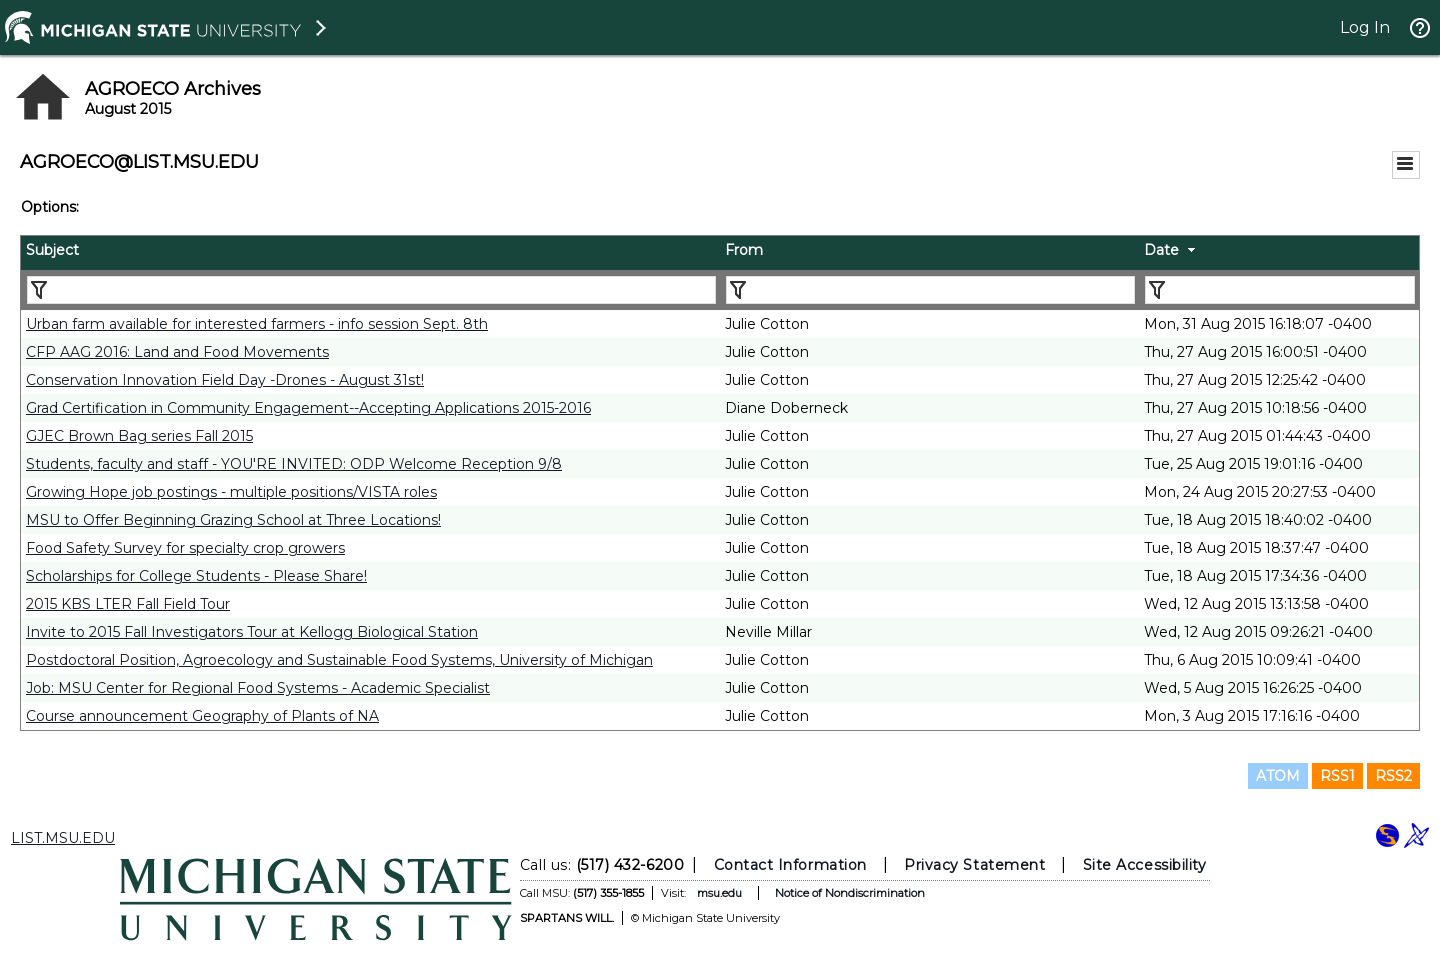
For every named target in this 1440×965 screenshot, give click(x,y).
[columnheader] (370, 253)
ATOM (1278, 776)
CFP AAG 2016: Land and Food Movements (177, 352)
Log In (1365, 27)
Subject (52, 250)
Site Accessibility (1145, 865)
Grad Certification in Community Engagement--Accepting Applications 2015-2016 (308, 408)
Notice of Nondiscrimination (850, 893)
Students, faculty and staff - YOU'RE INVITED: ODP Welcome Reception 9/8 (294, 464)
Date (1161, 250)
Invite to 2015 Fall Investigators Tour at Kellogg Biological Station (252, 632)
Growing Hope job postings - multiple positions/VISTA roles (231, 492)
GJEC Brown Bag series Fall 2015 (139, 436)
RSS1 (1337, 776)
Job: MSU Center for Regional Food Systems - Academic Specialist (258, 688)
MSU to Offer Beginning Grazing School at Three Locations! (233, 520)
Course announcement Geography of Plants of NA (202, 716)
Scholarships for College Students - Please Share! (196, 576)
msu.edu (719, 893)
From (744, 250)
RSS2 (1393, 776)
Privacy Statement (974, 865)
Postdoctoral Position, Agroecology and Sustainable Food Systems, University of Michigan (339, 660)
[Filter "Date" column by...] (1280, 290)
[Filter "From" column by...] (930, 290)
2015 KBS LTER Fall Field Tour (128, 604)
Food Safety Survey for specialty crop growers (185, 548)
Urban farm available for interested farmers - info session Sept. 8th (257, 324)
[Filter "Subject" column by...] (371, 290)
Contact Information (790, 865)
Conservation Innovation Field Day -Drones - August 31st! (225, 380)
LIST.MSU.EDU (63, 838)
